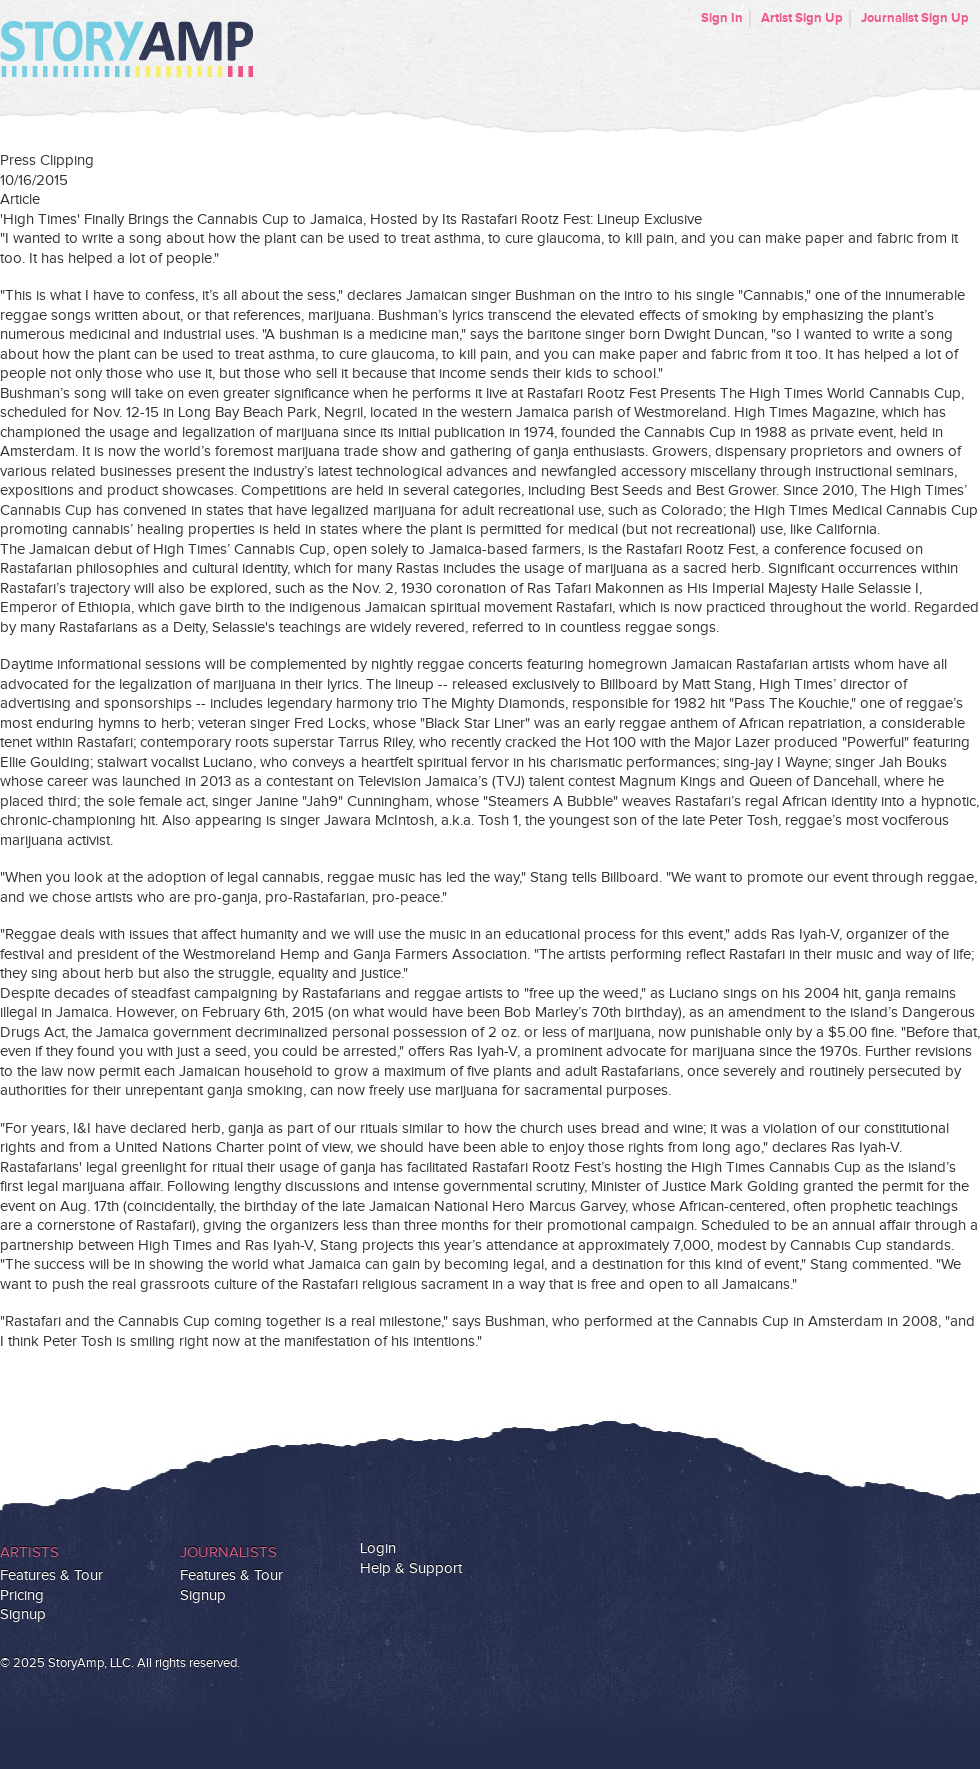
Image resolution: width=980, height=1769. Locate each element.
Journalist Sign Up (915, 18)
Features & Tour (51, 1575)
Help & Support (411, 1568)
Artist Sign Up (802, 18)
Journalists (228, 1552)
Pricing (22, 1595)
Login (378, 1548)
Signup (23, 1614)
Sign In (722, 18)
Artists (29, 1552)
